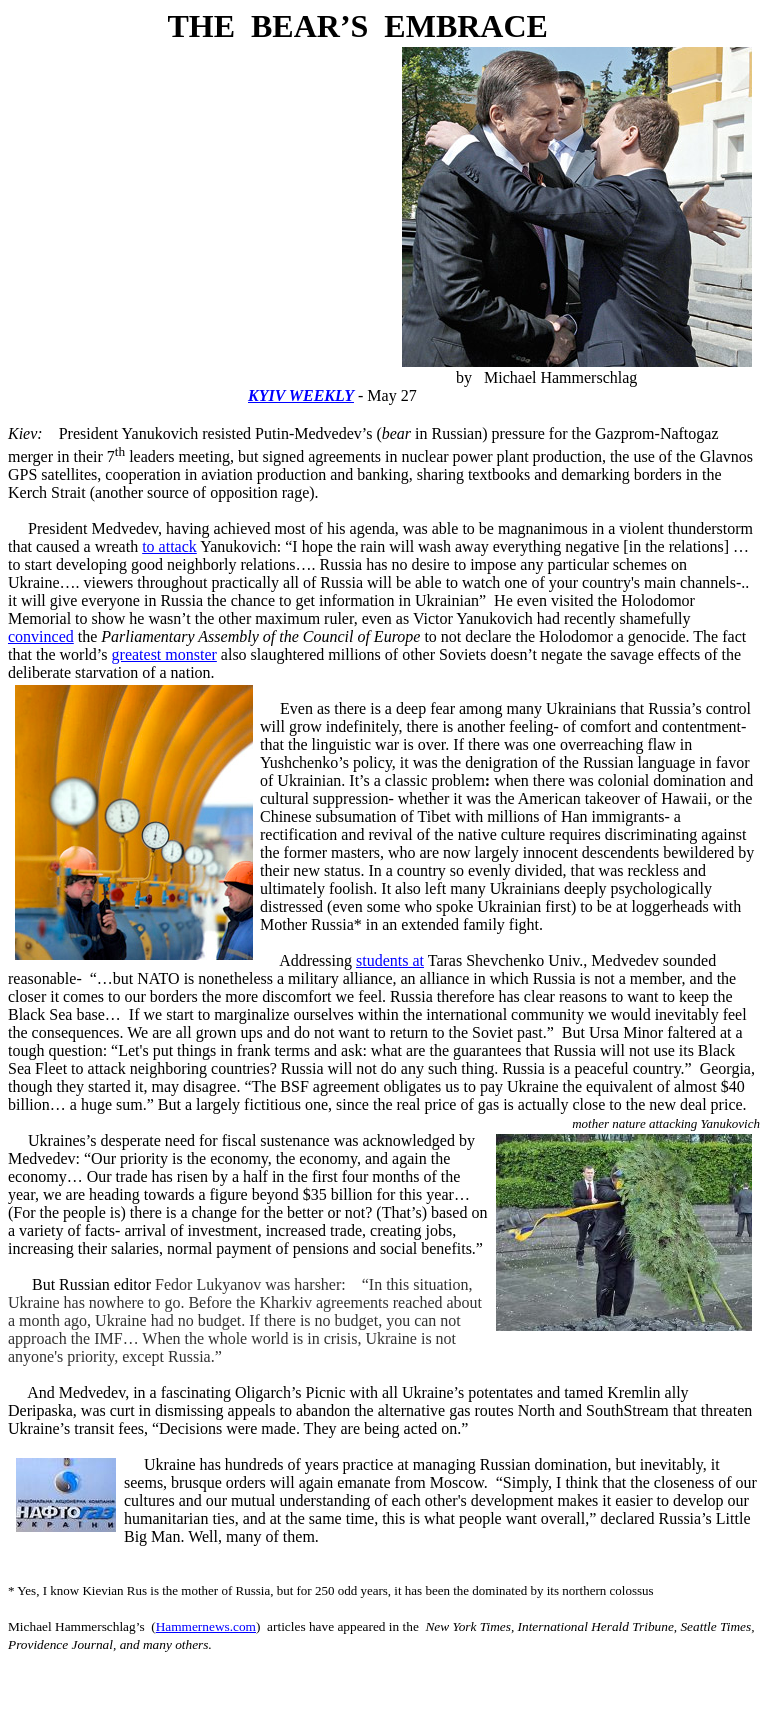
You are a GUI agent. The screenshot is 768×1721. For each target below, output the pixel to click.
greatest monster (164, 654)
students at (390, 960)
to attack (169, 546)
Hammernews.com (206, 1626)
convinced (41, 636)
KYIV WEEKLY (301, 395)
